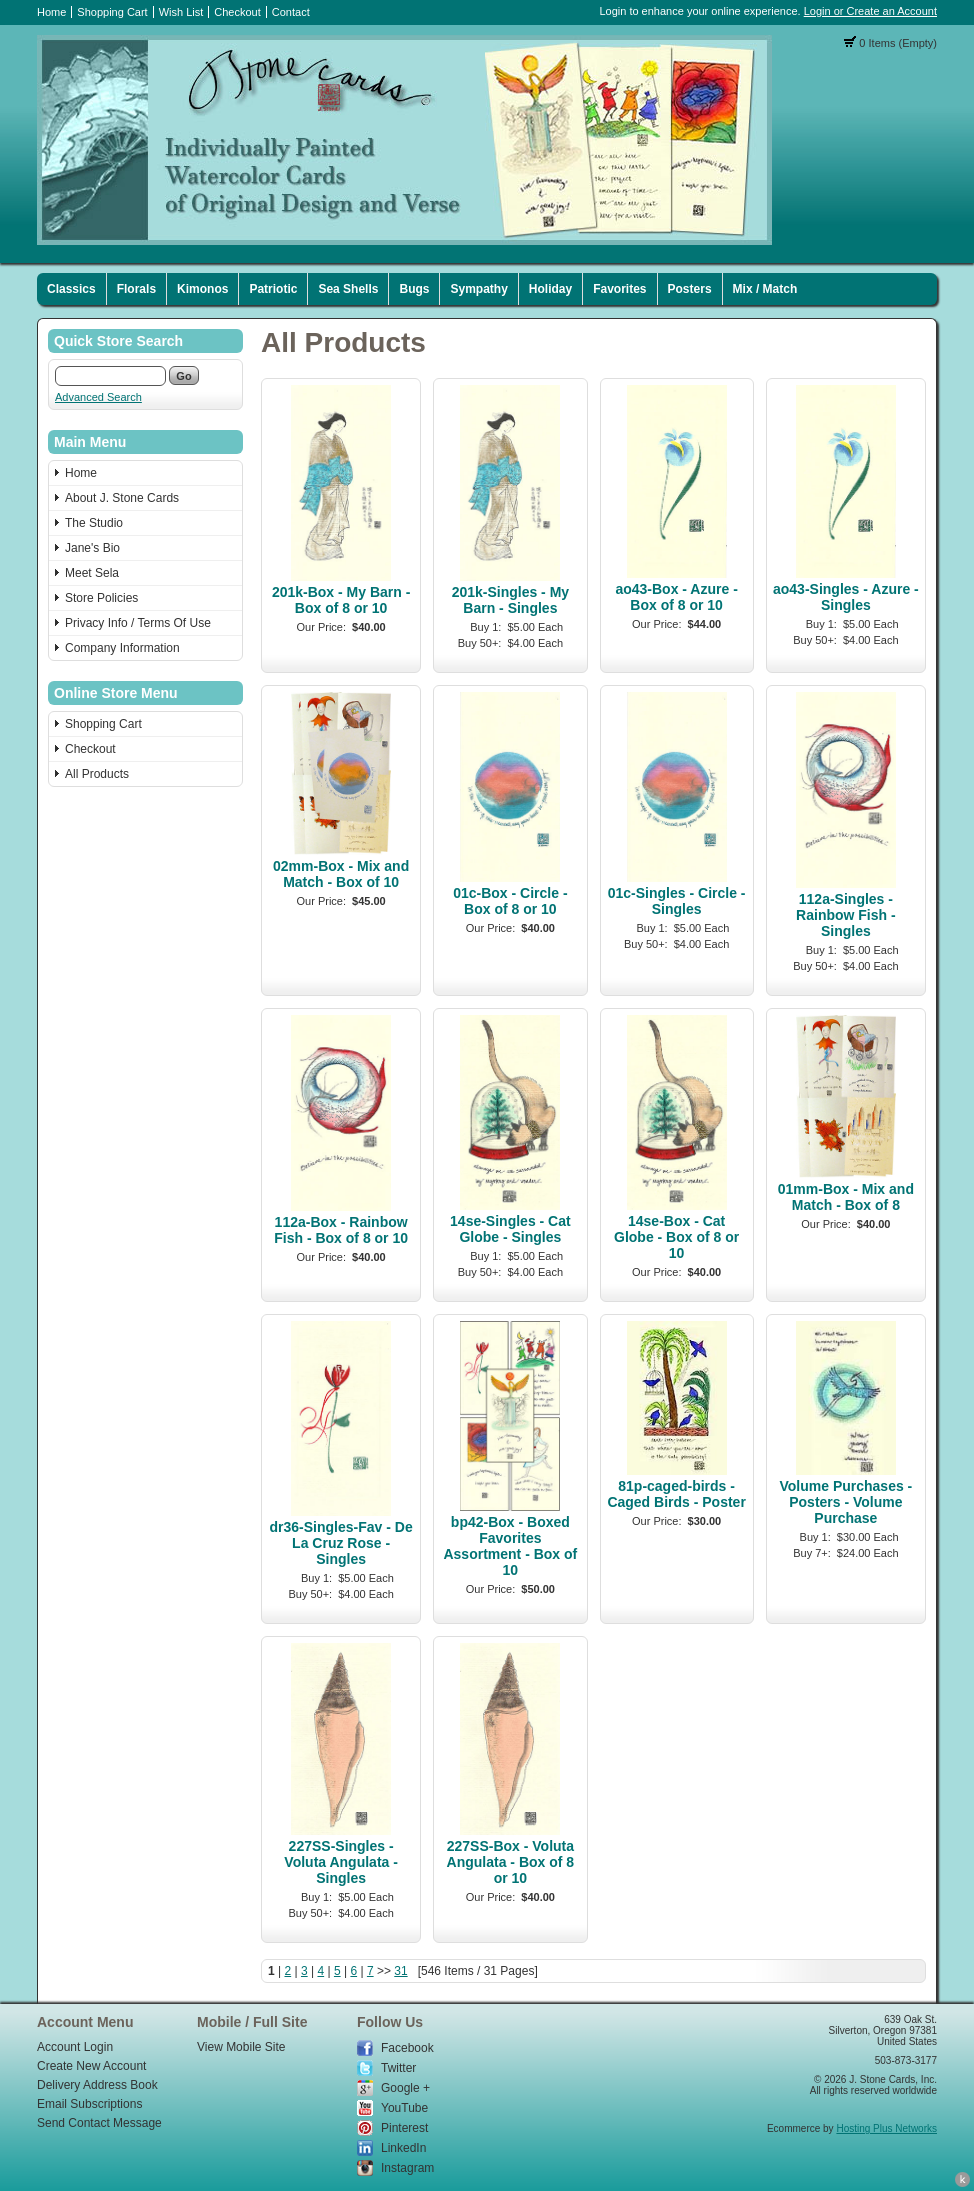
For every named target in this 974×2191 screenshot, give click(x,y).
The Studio (94, 523)
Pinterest (404, 2128)
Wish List (181, 12)
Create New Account (91, 2066)
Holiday (550, 289)
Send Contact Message (99, 2123)
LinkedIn (403, 2148)
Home (51, 12)
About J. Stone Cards (122, 498)
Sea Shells (348, 289)
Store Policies (101, 598)
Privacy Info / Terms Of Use (138, 623)
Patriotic (273, 289)
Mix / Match (765, 289)
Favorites (619, 289)
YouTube (404, 2108)
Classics (71, 289)
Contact (291, 12)
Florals (136, 289)
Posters (690, 289)
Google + (405, 2088)
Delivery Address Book (97, 2085)
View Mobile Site (241, 2047)
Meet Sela (92, 573)
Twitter (398, 2068)
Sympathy (478, 289)
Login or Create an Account (870, 11)
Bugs (414, 289)
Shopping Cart (112, 12)
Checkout (237, 12)
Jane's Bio (92, 548)
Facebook (407, 2048)
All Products (97, 774)
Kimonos (202, 289)
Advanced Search (98, 397)
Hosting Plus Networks (886, 2128)
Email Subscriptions (89, 2104)
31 (400, 1971)
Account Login (75, 2047)
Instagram (407, 2168)
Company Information (122, 648)
